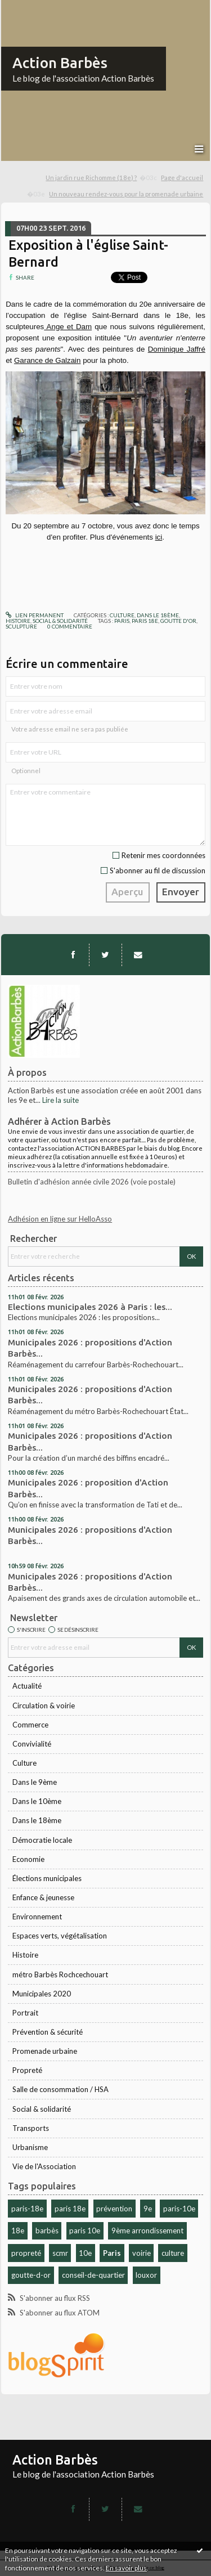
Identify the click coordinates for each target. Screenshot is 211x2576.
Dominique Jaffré (176, 349)
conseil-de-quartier (93, 2274)
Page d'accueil (182, 177)
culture (172, 2253)
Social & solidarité (41, 2108)
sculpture (21, 626)
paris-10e (179, 2208)
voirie (141, 2253)
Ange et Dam (68, 326)
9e (147, 2208)
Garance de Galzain (47, 360)
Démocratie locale (42, 1840)
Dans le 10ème (36, 1801)
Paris (112, 2253)
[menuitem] (101, 178)
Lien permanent (35, 615)
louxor (146, 2274)
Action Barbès (59, 63)
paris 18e (70, 2208)
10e (85, 2253)
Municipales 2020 (41, 1993)
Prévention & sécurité (47, 2031)
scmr (60, 2253)
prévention (114, 2208)
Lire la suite (60, 1100)
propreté (26, 2253)
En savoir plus (126, 2568)
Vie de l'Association (44, 2166)
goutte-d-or (31, 2274)
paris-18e (27, 2208)
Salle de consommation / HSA (60, 2089)
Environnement (37, 1916)
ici (159, 537)
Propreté (27, 2070)
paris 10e (84, 2230)
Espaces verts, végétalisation (59, 1935)
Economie (28, 1859)
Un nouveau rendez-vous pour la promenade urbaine (126, 194)
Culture (24, 1762)
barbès (47, 2230)
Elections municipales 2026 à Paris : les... (90, 1307)
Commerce (30, 1724)
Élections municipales (47, 1878)
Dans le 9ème (34, 1782)
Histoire (25, 1954)
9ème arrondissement (147, 2230)
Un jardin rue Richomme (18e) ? (91, 177)
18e (17, 2230)
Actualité (27, 1685)
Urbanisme (30, 2147)
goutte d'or (178, 620)
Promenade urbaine (44, 2051)
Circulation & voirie (43, 1705)
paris (121, 620)
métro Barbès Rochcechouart (60, 1974)
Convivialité (31, 1743)
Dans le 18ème (36, 1820)
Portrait (25, 2012)
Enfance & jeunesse (43, 1897)
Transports (30, 2128)
